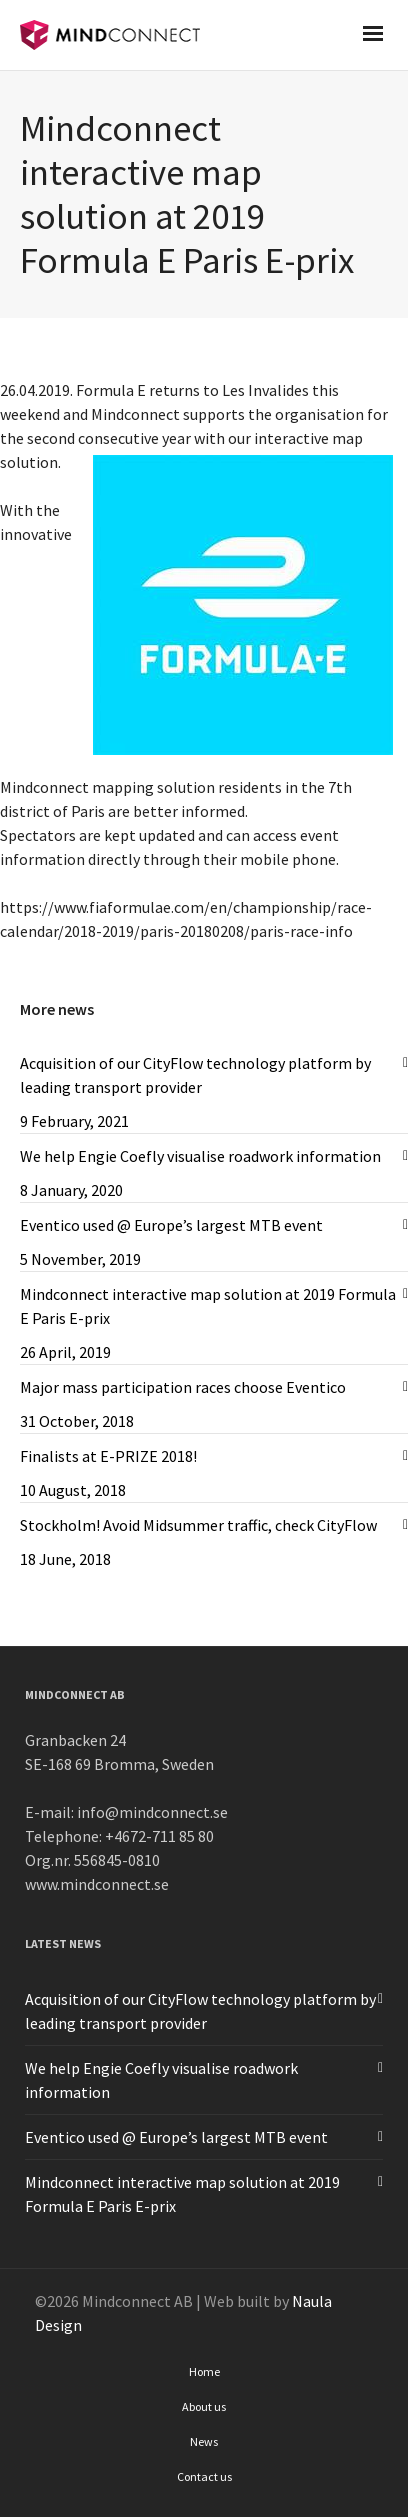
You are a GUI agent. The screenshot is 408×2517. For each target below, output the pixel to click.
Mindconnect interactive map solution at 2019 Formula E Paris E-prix (208, 1306)
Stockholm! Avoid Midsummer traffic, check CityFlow (198, 1525)
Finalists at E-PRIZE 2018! (108, 1456)
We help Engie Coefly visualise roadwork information (200, 1156)
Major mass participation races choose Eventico (183, 1387)
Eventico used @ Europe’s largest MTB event (171, 1225)
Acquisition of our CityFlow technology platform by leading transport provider (195, 1075)
